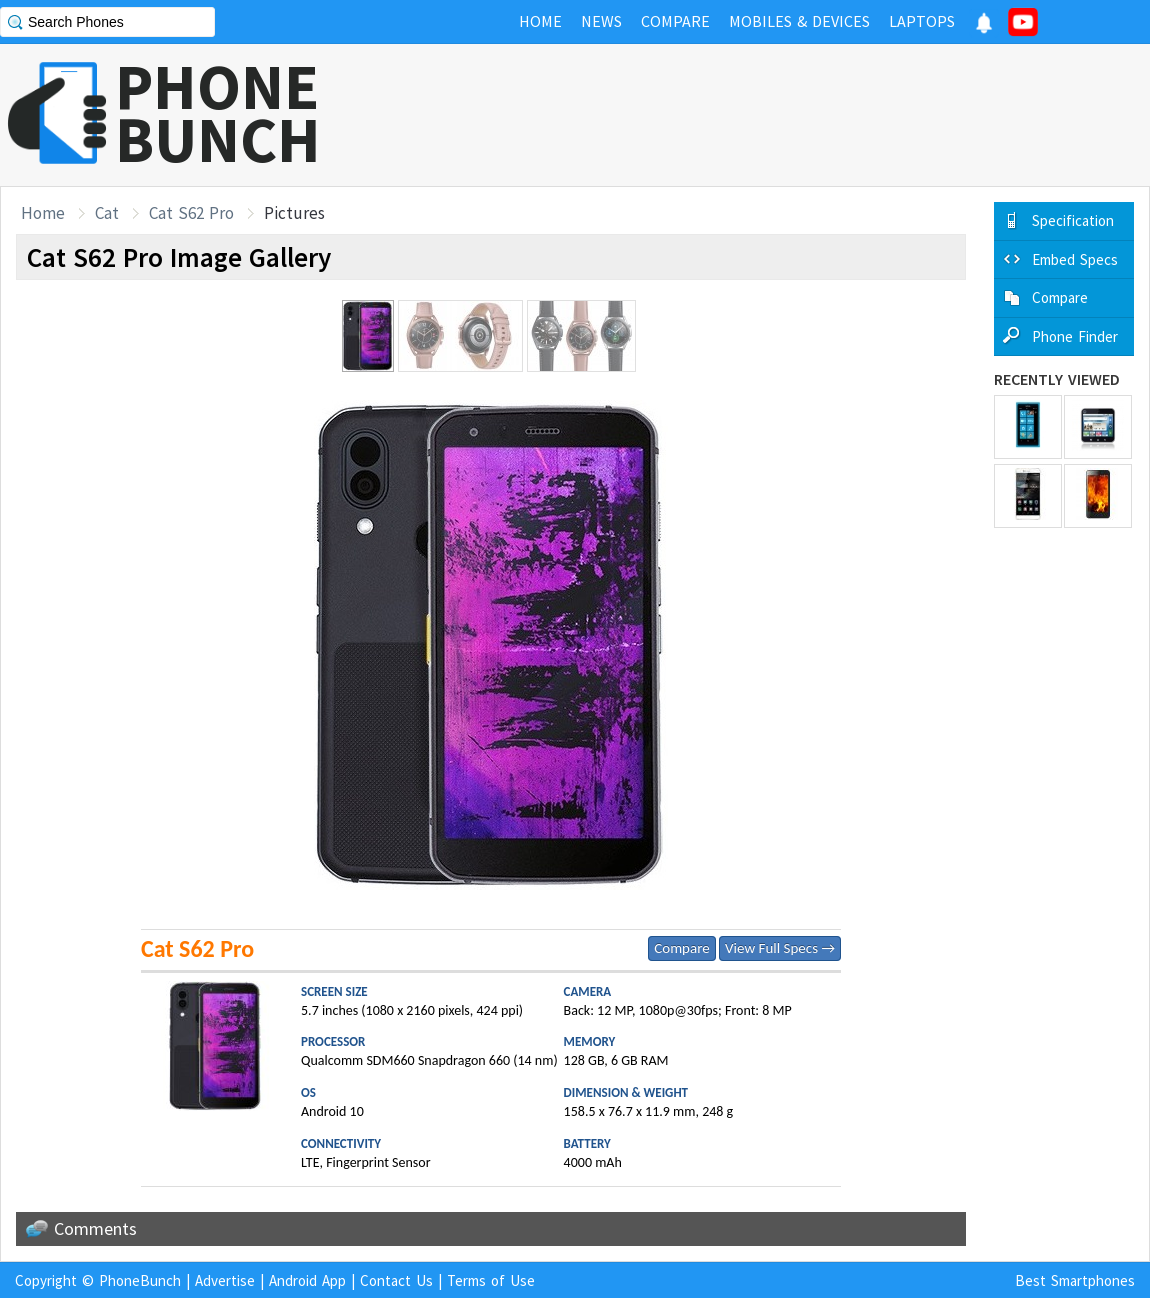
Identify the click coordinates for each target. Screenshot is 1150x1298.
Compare (681, 948)
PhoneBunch (140, 1280)
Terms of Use (491, 1280)
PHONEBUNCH (218, 113)
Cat (107, 213)
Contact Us (396, 1280)
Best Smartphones (1075, 1280)
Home (43, 213)
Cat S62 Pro (191, 213)
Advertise (225, 1280)
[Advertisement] (786, 115)
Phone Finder (1075, 336)
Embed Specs (1075, 259)
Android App (307, 1280)
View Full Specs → (780, 948)
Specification (1073, 220)
